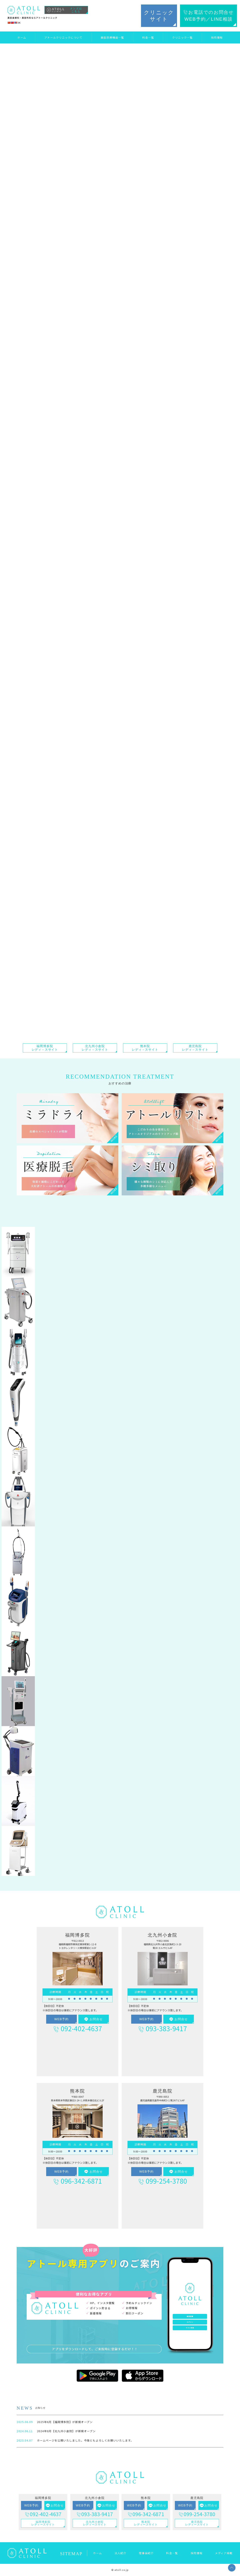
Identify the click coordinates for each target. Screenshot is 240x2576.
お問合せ (93, 2019)
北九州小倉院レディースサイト (94, 2523)
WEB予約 (61, 2019)
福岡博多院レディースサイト (43, 2523)
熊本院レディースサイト (146, 2523)
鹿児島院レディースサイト (197, 2523)
